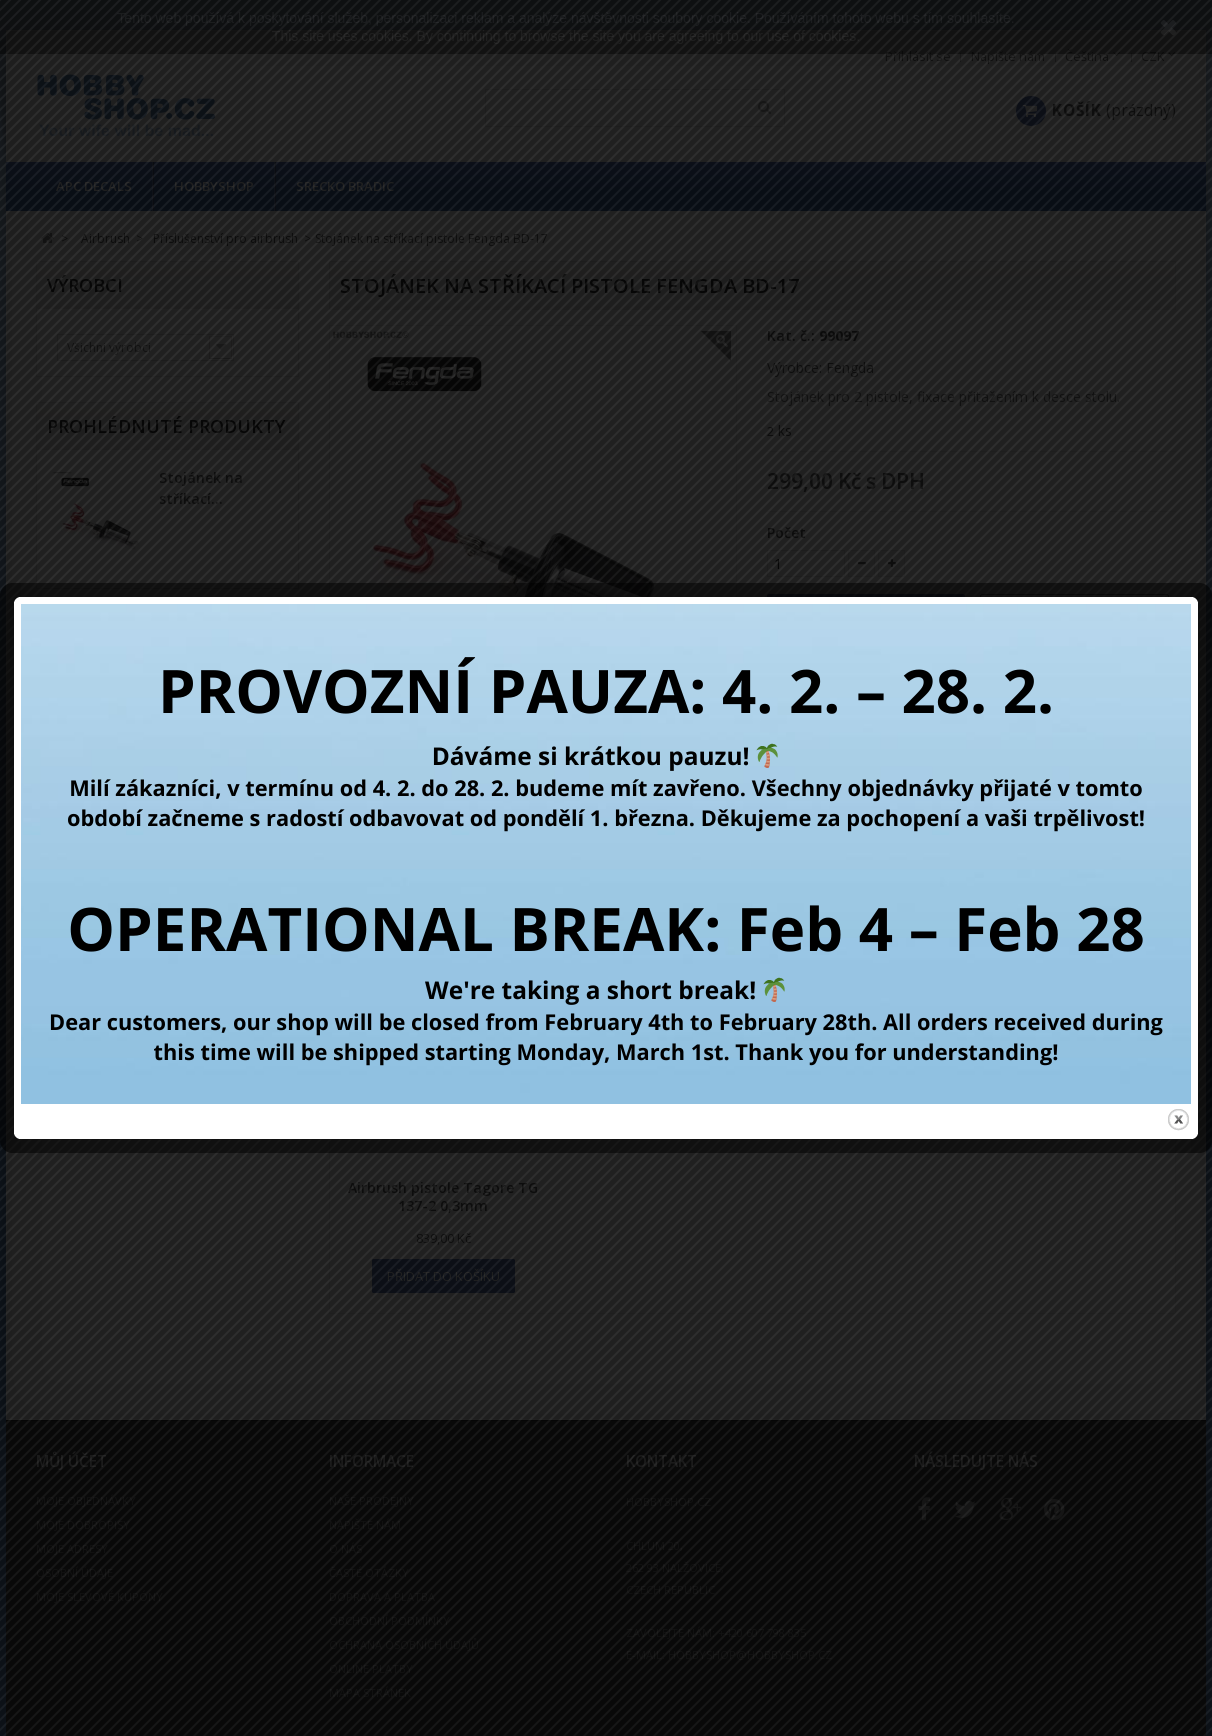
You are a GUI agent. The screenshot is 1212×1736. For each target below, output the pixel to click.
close (1178, 1107)
